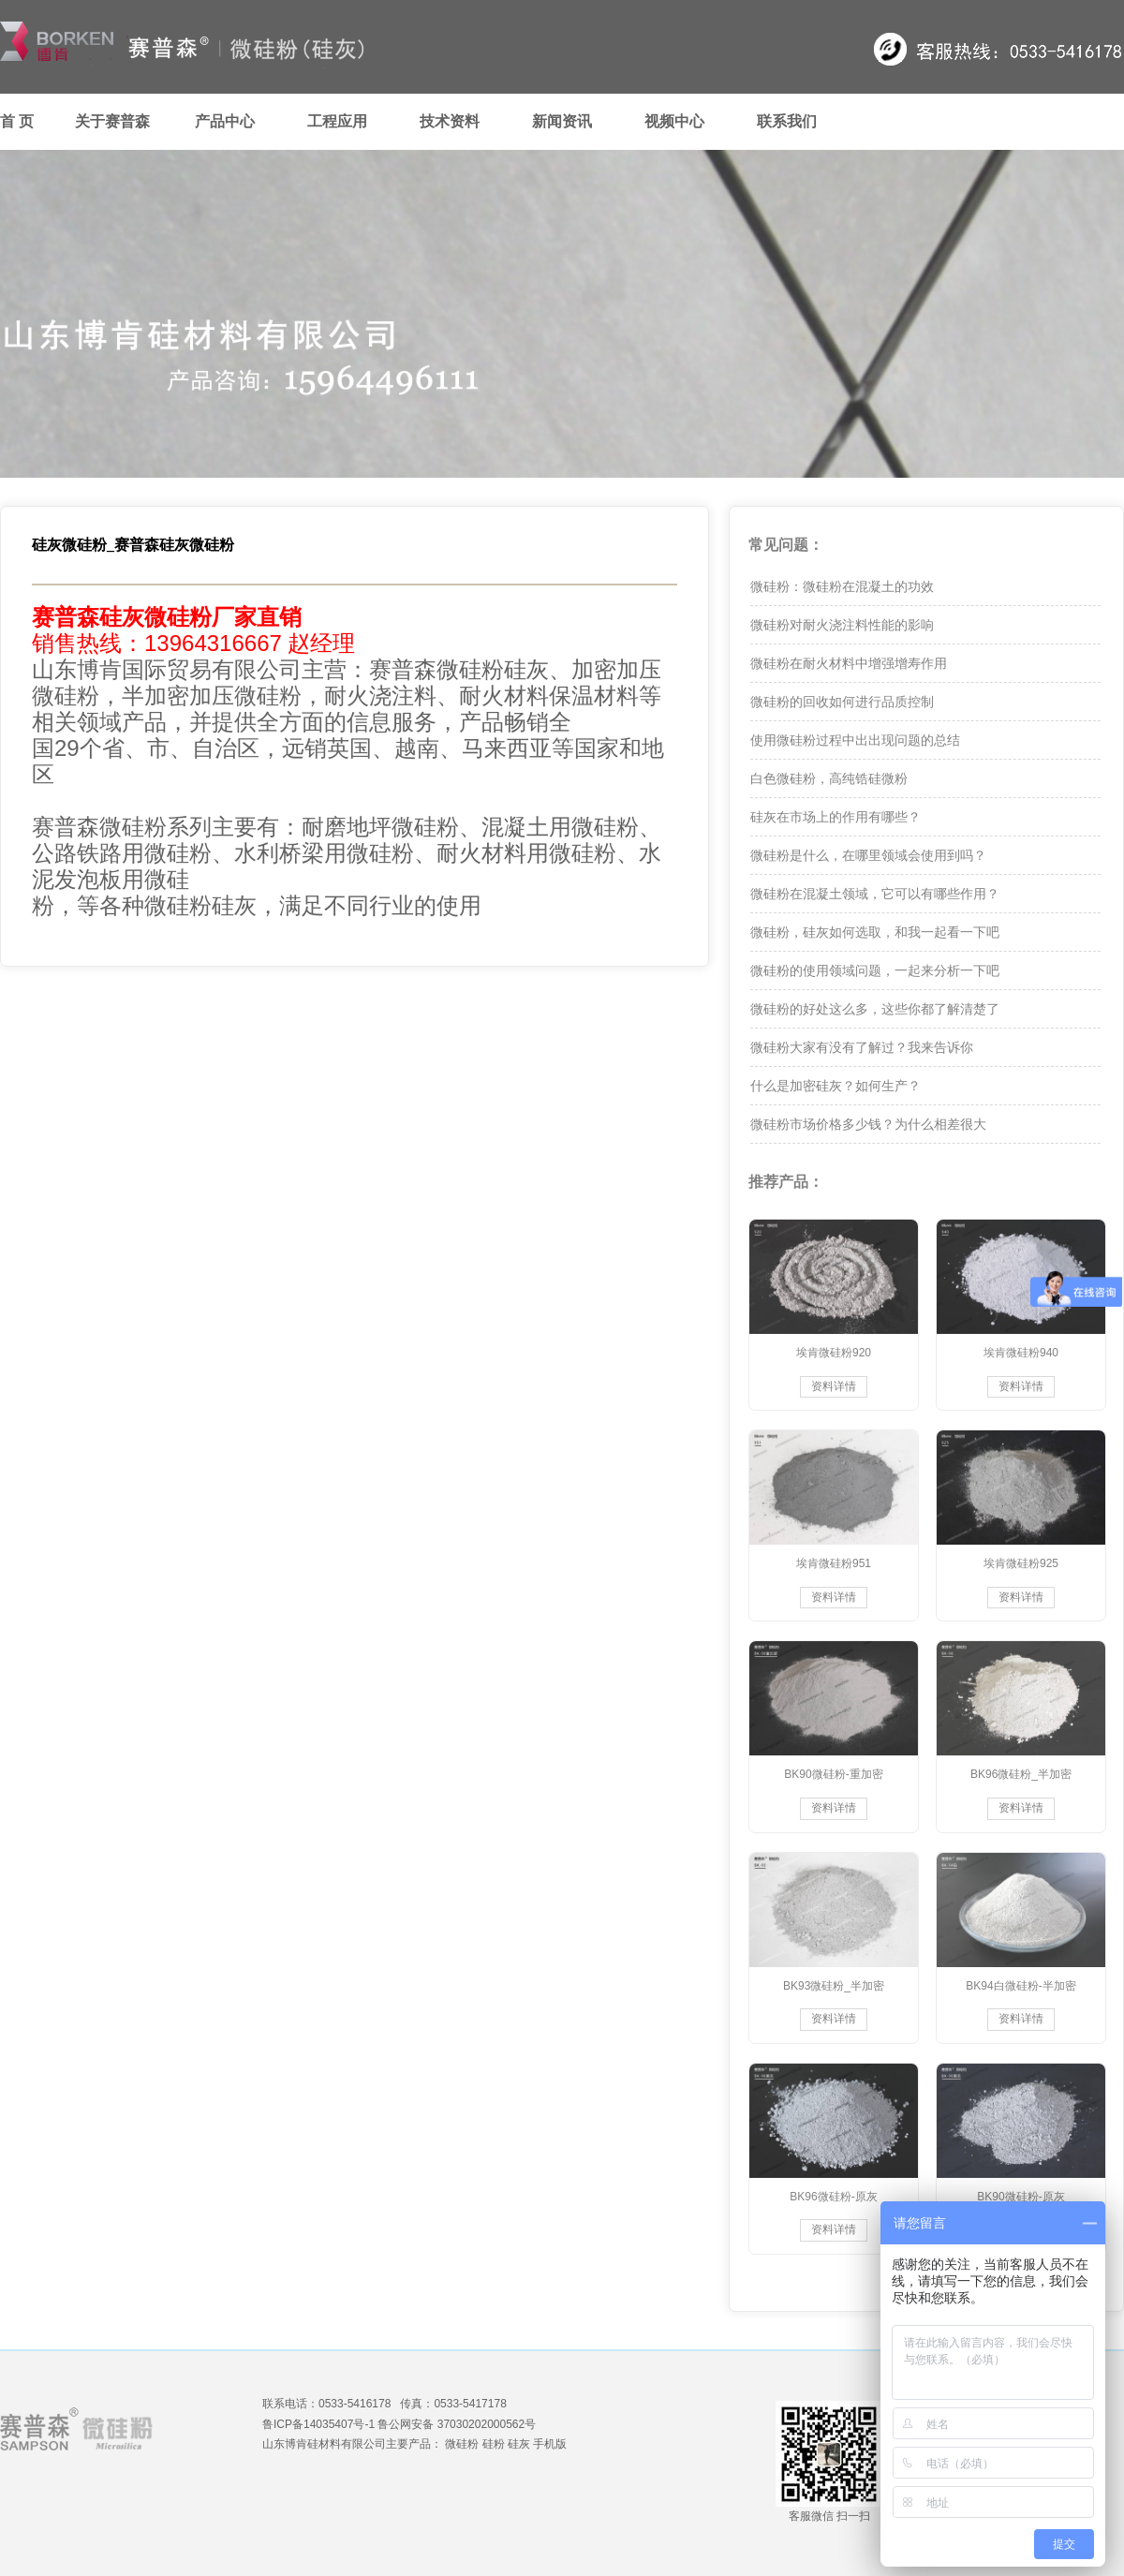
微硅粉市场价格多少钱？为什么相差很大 (868, 1124)
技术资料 (450, 121)
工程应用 (337, 121)
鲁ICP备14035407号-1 (318, 2424)
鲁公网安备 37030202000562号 (456, 2424)
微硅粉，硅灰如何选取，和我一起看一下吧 (874, 932)
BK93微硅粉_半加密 (833, 1985)
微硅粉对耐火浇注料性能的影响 (842, 624)
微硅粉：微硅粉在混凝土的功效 (842, 586)
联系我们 (787, 121)
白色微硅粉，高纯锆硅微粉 (829, 778)
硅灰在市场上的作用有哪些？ (835, 816)
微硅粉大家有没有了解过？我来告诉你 (861, 1047)
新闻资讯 (562, 121)
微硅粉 (462, 2443)
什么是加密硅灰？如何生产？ (835, 1085)
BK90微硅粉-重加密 (833, 1774)
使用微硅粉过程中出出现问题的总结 (855, 740)
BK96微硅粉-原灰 (833, 2196)
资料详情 (833, 1386)
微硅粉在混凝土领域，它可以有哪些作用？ (874, 893)
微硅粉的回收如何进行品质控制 (842, 701)
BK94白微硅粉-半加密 (1020, 1985)
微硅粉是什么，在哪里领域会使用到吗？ (868, 855)
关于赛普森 (112, 121)
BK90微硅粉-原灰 (1020, 2196)
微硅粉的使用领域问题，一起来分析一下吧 (874, 970)
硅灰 (519, 2443)
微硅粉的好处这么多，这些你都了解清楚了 (874, 1008)
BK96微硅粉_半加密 (1021, 1774)
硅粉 (493, 2443)
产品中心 (225, 121)
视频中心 (674, 121)
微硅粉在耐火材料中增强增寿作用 (848, 663)
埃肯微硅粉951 (833, 1563)
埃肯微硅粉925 (1021, 1563)
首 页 (17, 121)
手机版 (550, 2443)
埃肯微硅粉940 (1021, 1352)
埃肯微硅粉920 (833, 1352)
